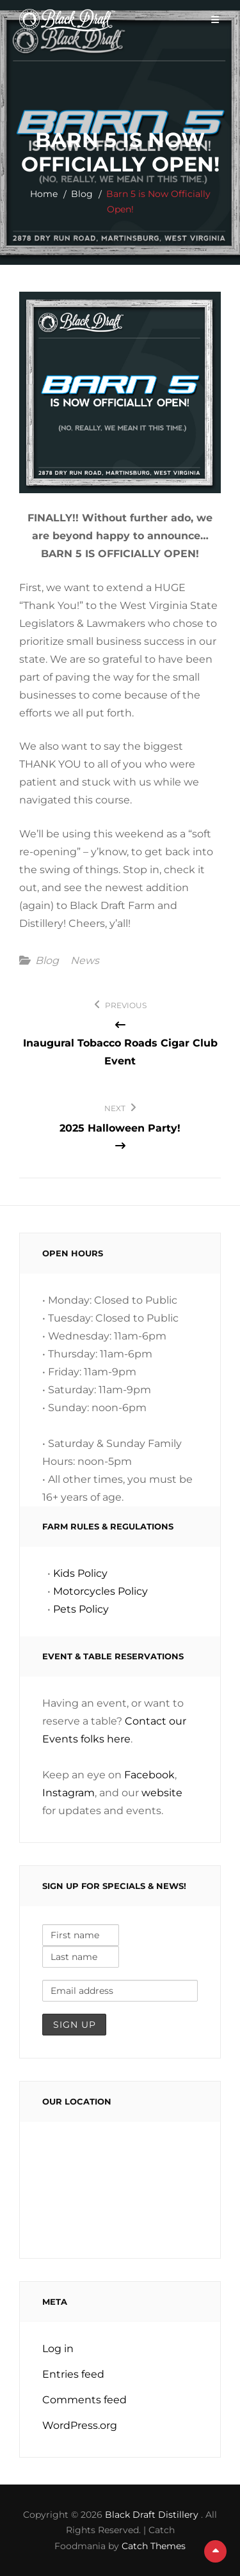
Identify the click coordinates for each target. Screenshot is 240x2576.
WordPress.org (79, 2425)
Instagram (68, 1793)
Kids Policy (80, 1573)
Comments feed (84, 2400)
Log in (58, 2349)
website (161, 1793)
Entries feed (73, 2374)
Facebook (149, 1775)
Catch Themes (154, 2546)
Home (44, 194)
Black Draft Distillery (153, 2514)
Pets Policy (81, 1609)
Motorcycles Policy (100, 1591)
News (84, 961)
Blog (82, 194)
